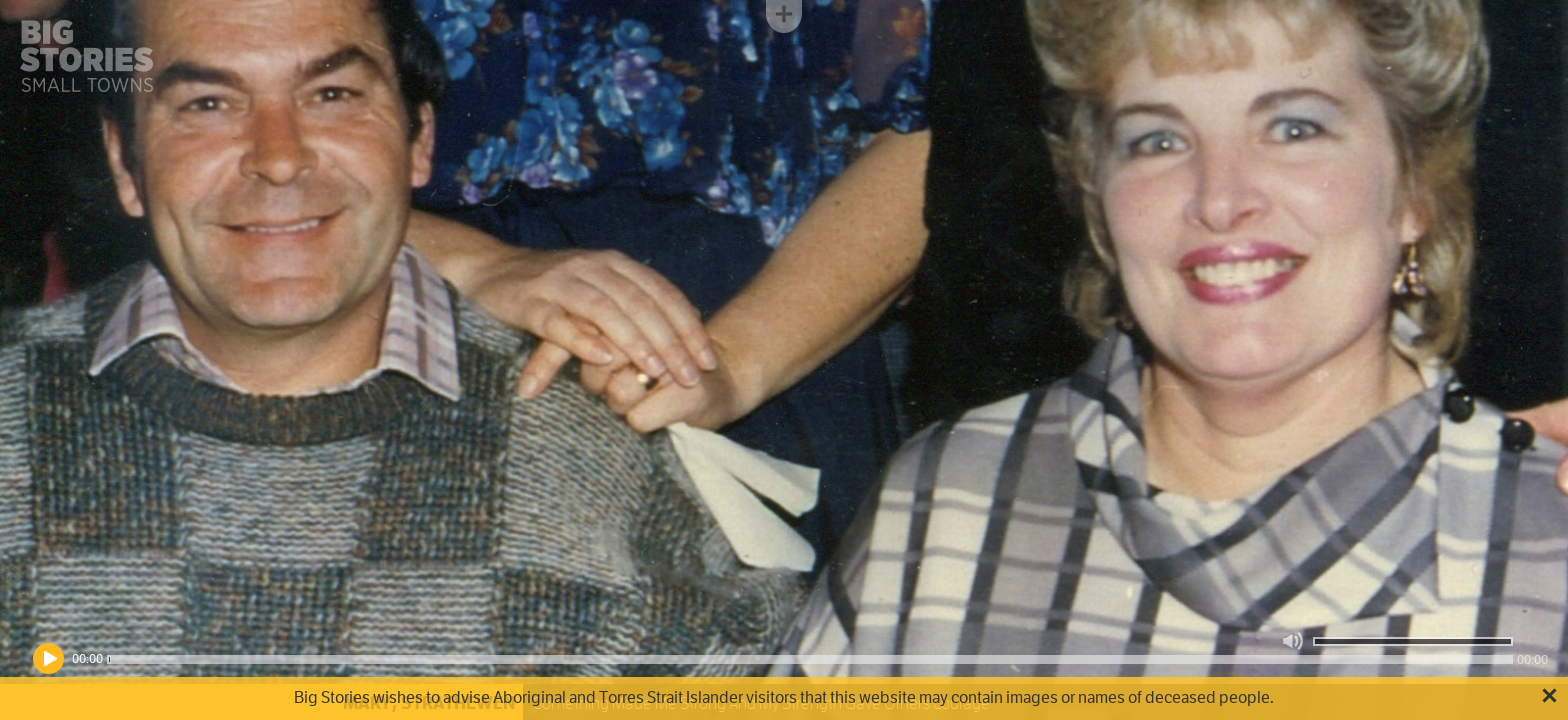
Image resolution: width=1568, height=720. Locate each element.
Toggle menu (784, 16)
